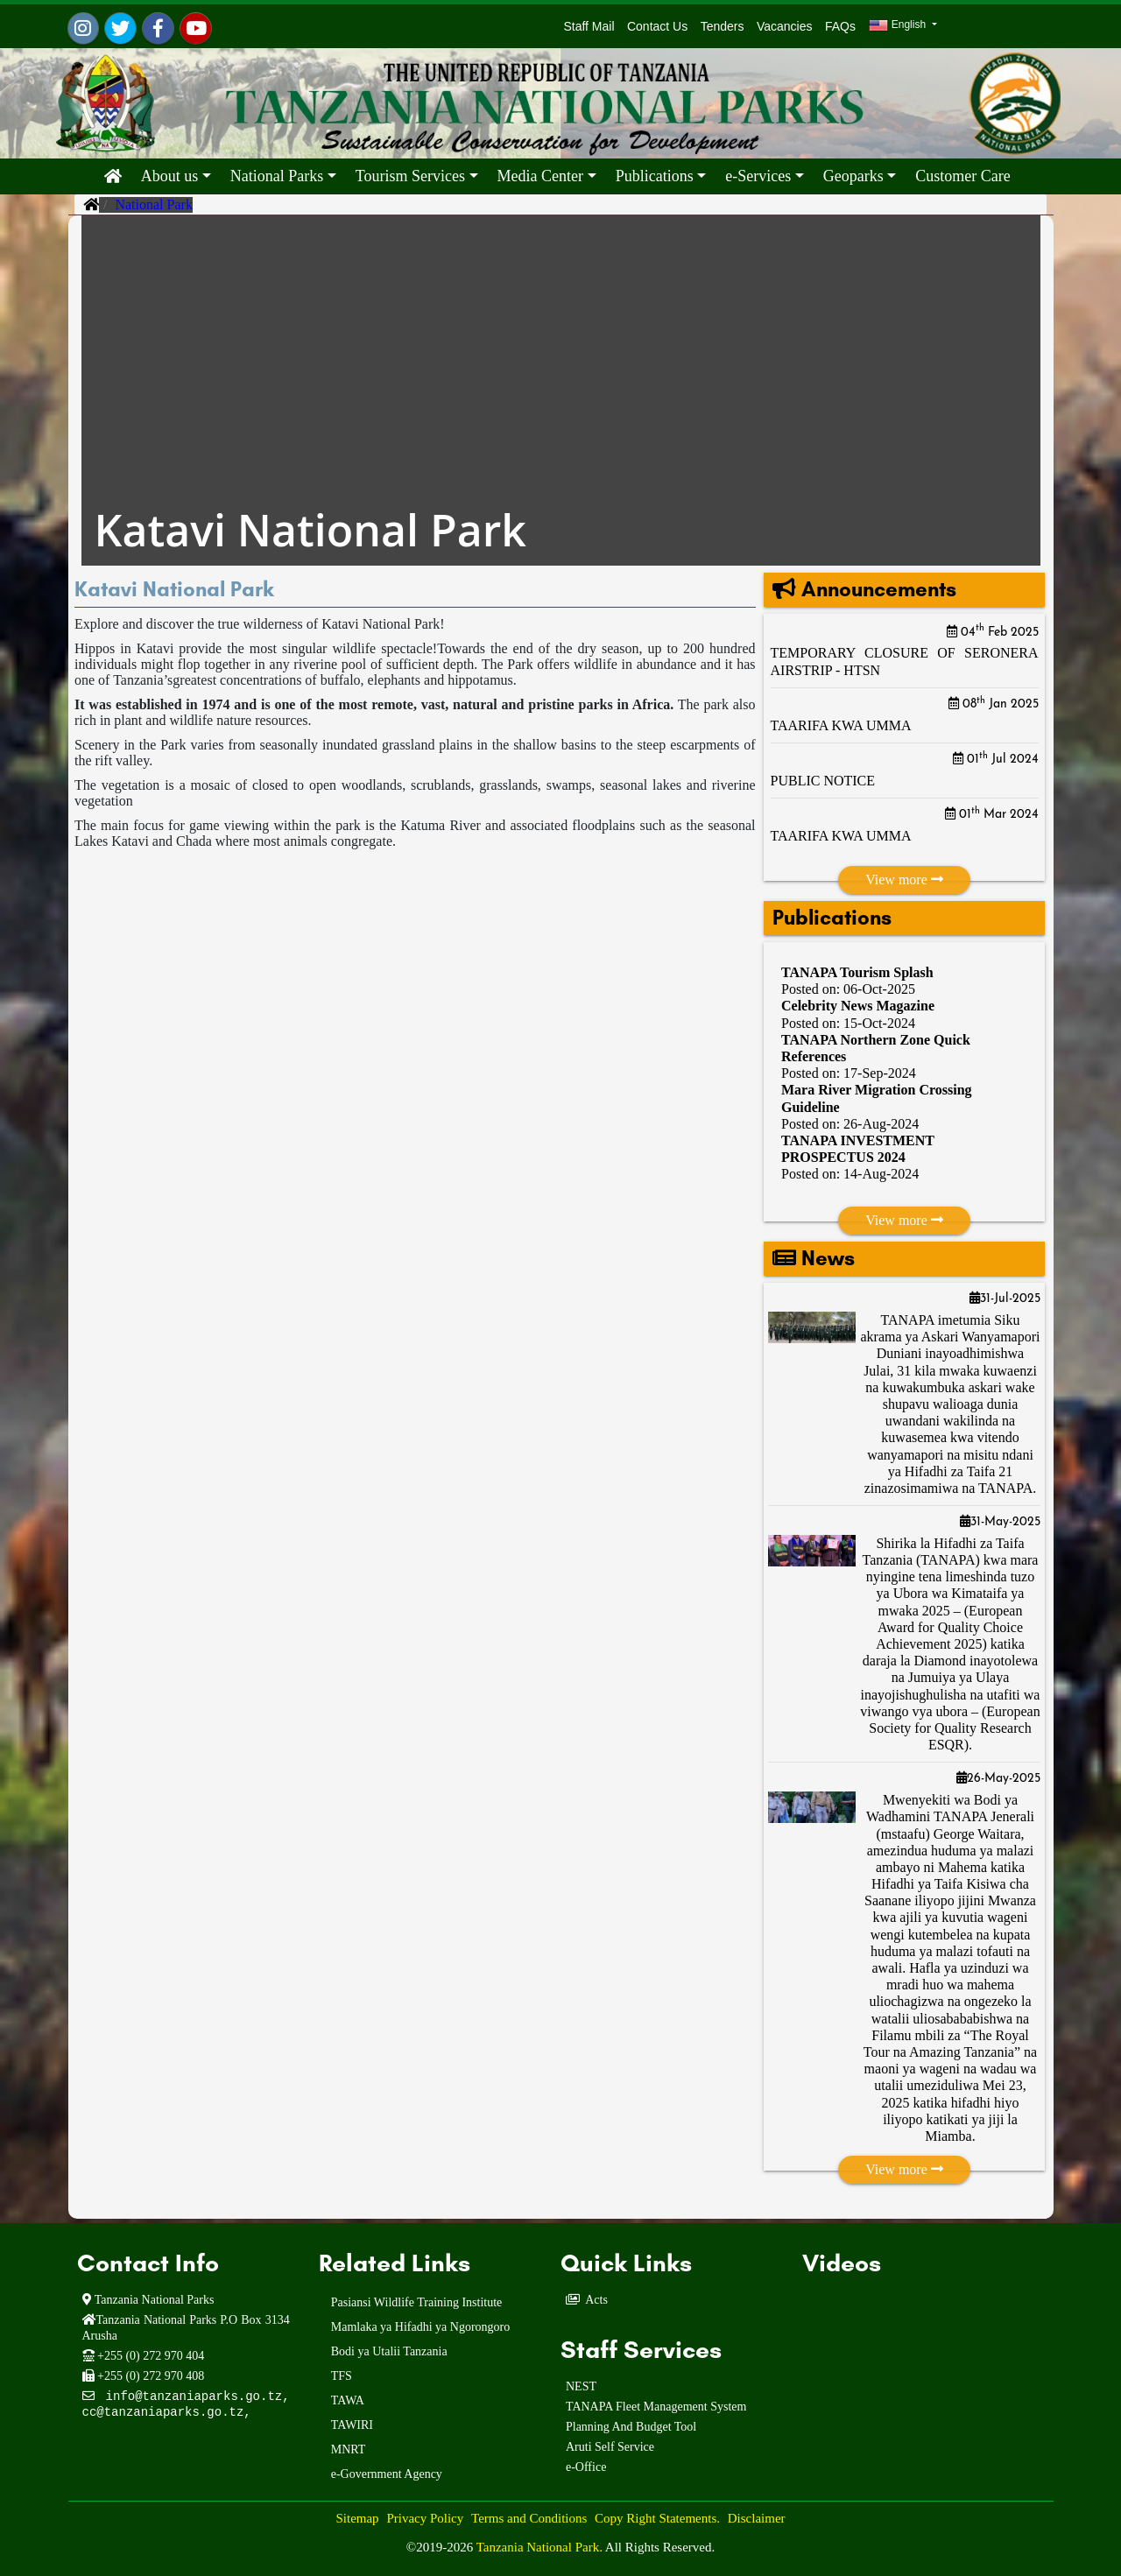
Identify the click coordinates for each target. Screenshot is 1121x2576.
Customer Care (962, 176)
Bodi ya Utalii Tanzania (389, 2351)
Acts (596, 2299)
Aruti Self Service (610, 2446)
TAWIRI (352, 2425)
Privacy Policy (424, 2518)
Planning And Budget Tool (631, 2426)
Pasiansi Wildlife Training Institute (417, 2302)
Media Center (540, 176)
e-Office (586, 2467)
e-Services (758, 176)
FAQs (840, 26)
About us (170, 176)
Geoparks (853, 176)
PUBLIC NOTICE (823, 780)
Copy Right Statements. (657, 2518)
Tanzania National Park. (540, 2547)
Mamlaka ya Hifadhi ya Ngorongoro (421, 2326)
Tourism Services (410, 176)
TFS (341, 2375)
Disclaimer (757, 2518)
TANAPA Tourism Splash (857, 972)
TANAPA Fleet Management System (656, 2406)
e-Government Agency (386, 2474)
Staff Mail (586, 26)
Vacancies (785, 26)
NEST (581, 2386)
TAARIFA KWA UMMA (841, 725)
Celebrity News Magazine (857, 1005)
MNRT (348, 2449)
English (898, 25)
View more (904, 879)
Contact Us (657, 26)
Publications (655, 176)
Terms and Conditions (529, 2518)
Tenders (722, 26)
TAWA (347, 2400)
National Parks (276, 176)
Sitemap (356, 2518)
